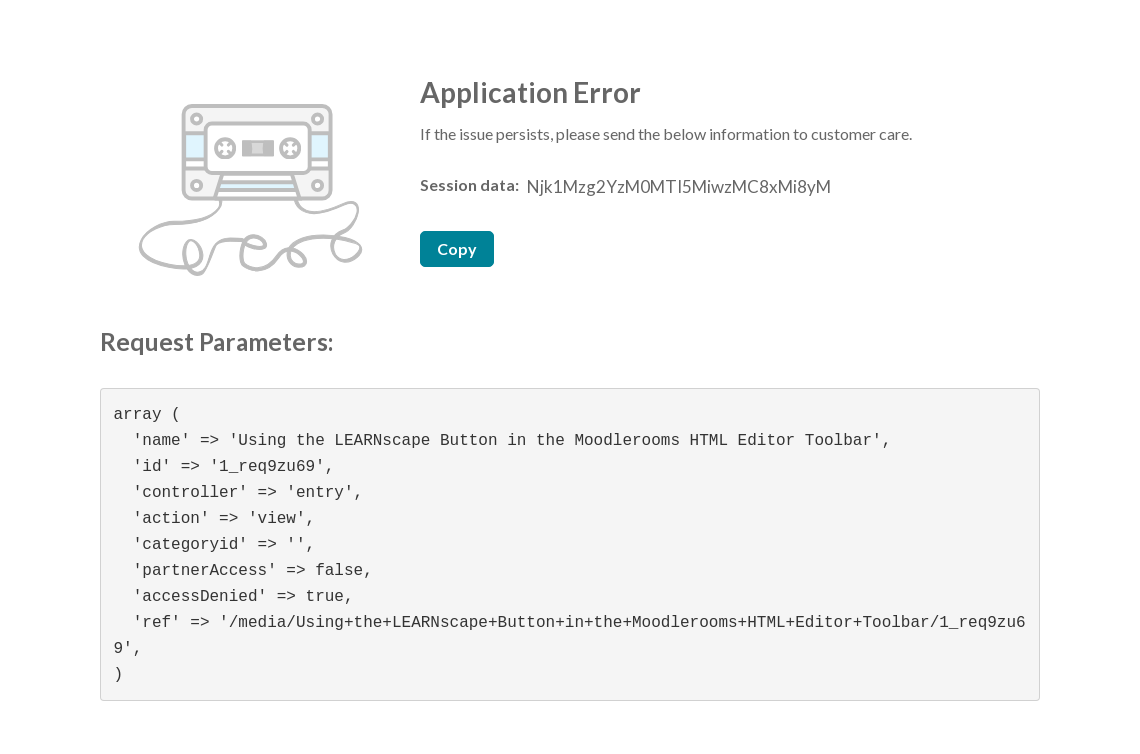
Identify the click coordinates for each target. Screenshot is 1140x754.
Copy (457, 248)
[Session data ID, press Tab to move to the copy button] (677, 187)
